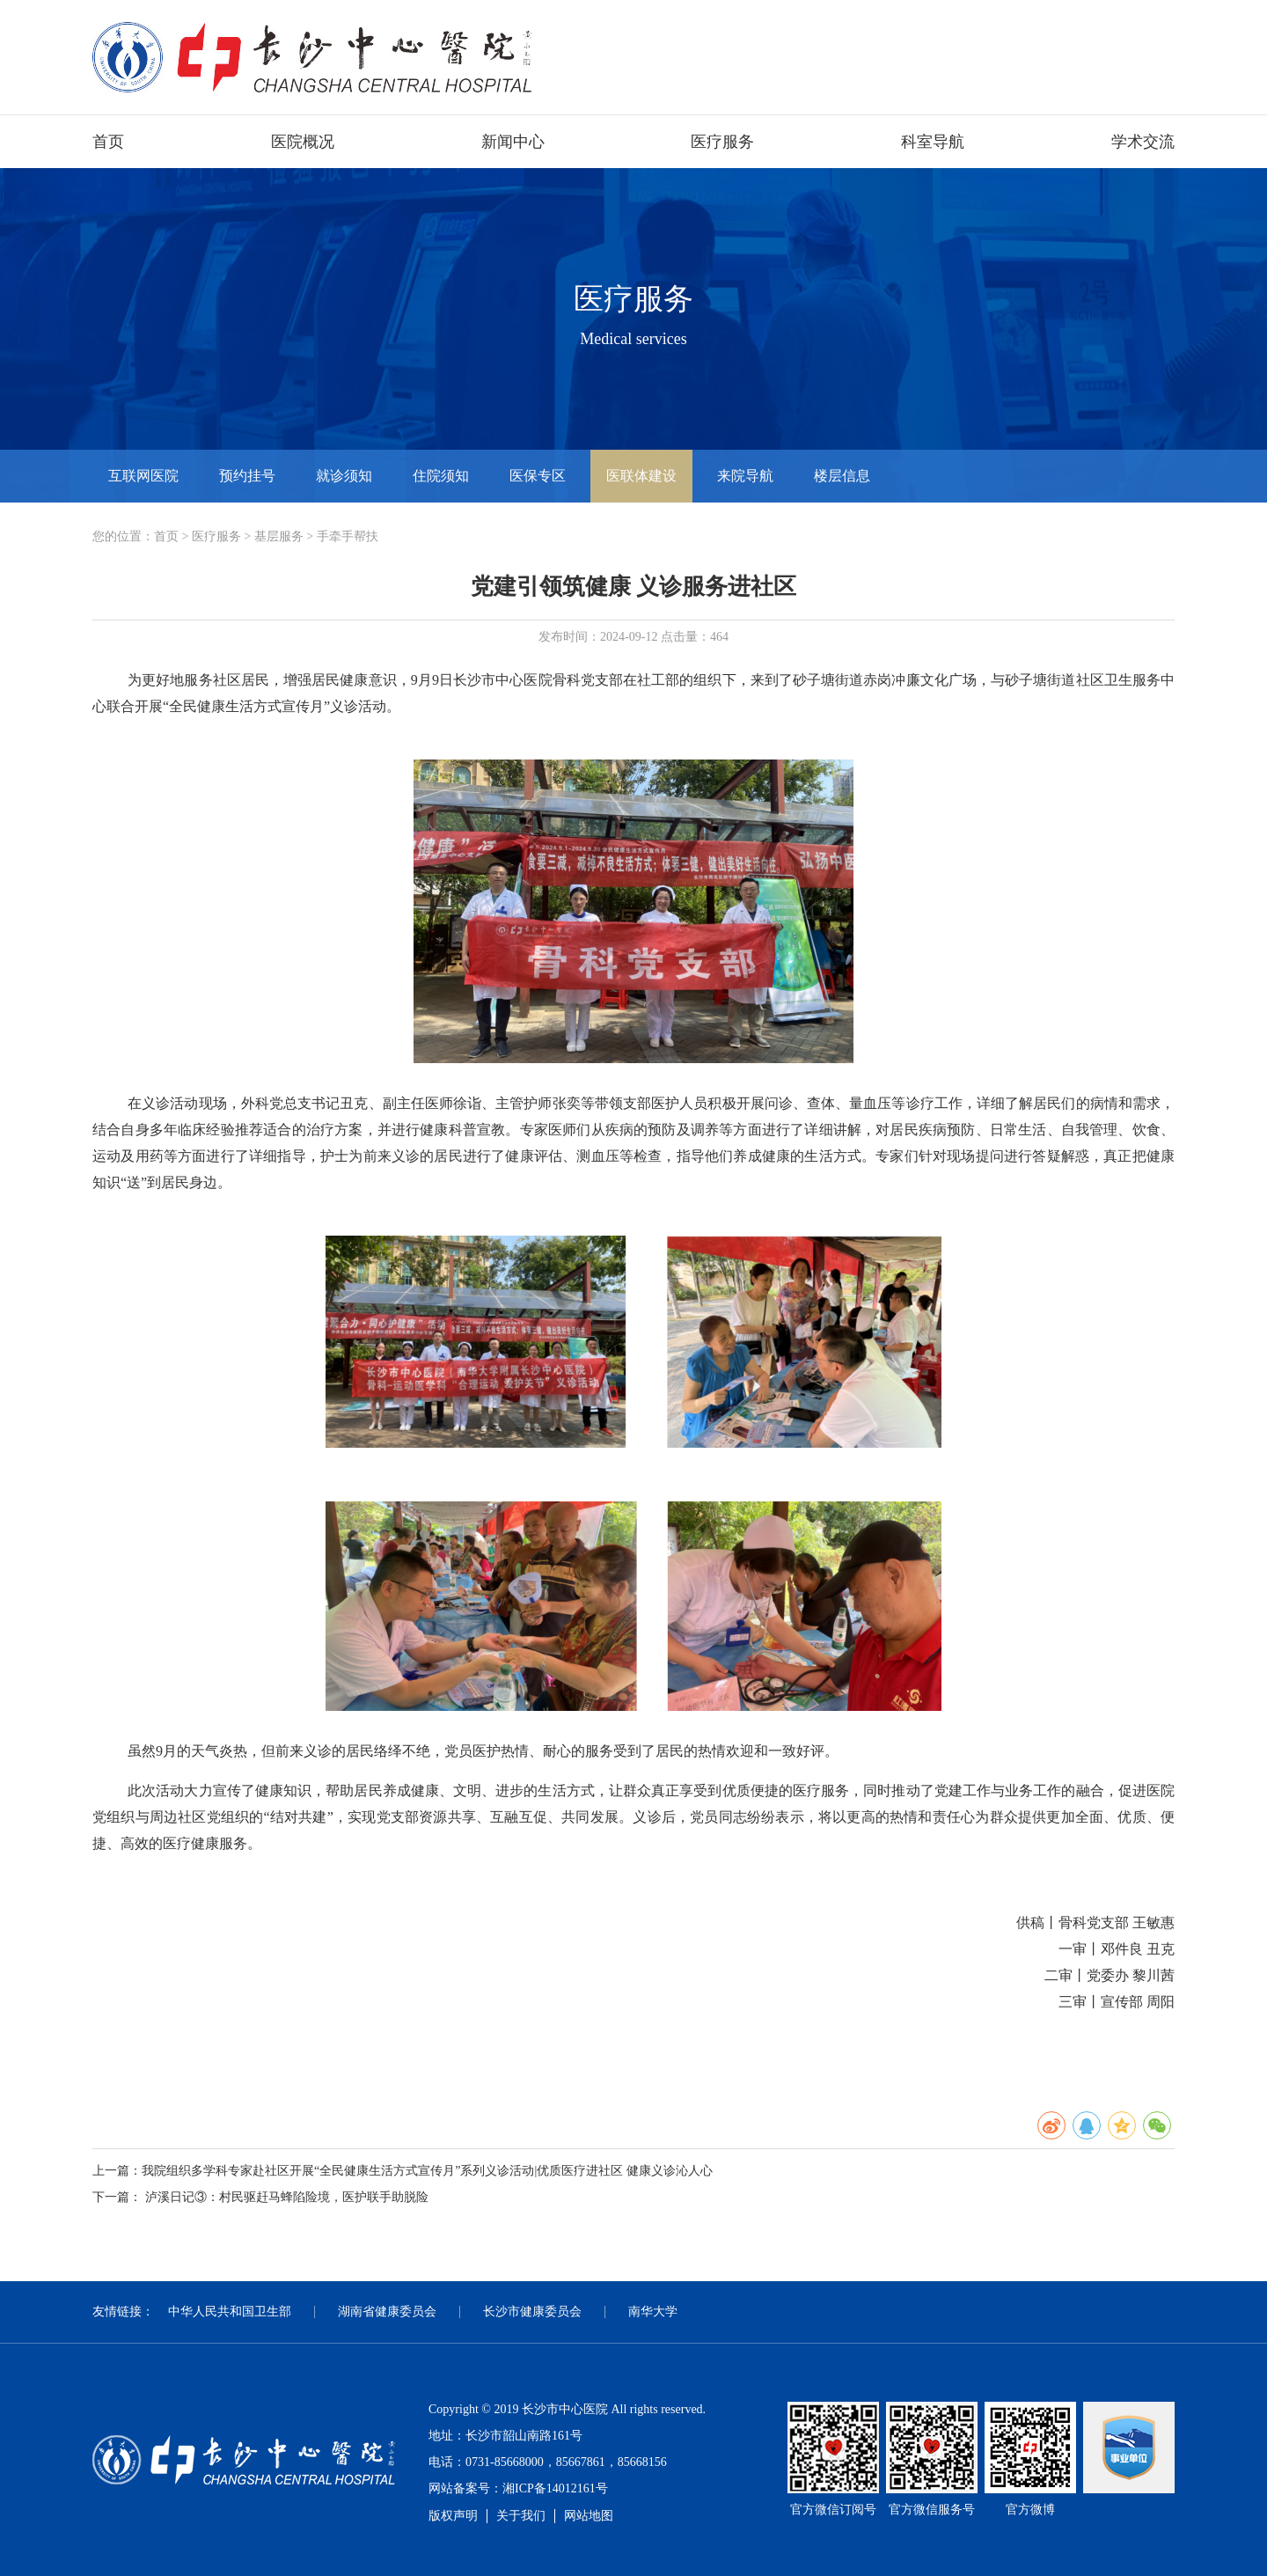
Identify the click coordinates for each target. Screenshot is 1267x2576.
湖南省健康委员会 (387, 2311)
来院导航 (745, 475)
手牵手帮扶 (347, 536)
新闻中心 (513, 141)
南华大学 (652, 2311)
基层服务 (279, 536)
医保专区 (537, 475)
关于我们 (521, 2515)
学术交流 (1143, 141)
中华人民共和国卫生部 (229, 2311)
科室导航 (932, 141)
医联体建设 (641, 475)
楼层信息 (842, 475)
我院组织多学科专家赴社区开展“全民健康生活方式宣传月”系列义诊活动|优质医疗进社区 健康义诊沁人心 (427, 2170)
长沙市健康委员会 (532, 2311)
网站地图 (588, 2515)
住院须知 (441, 475)
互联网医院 (143, 475)
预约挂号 (247, 475)
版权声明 (453, 2515)
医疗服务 (722, 141)
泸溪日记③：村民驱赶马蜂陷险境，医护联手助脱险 (286, 2197)
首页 (108, 141)
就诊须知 (344, 475)
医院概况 (302, 141)
